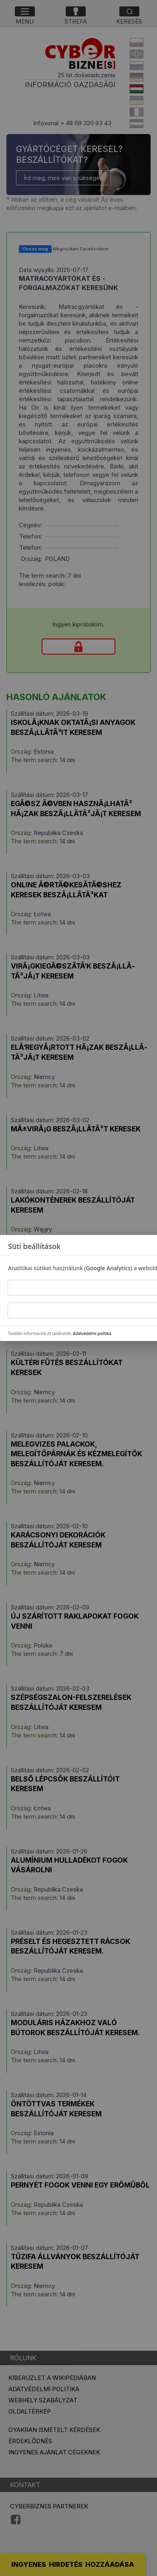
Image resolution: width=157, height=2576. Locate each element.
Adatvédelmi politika (92, 1333)
